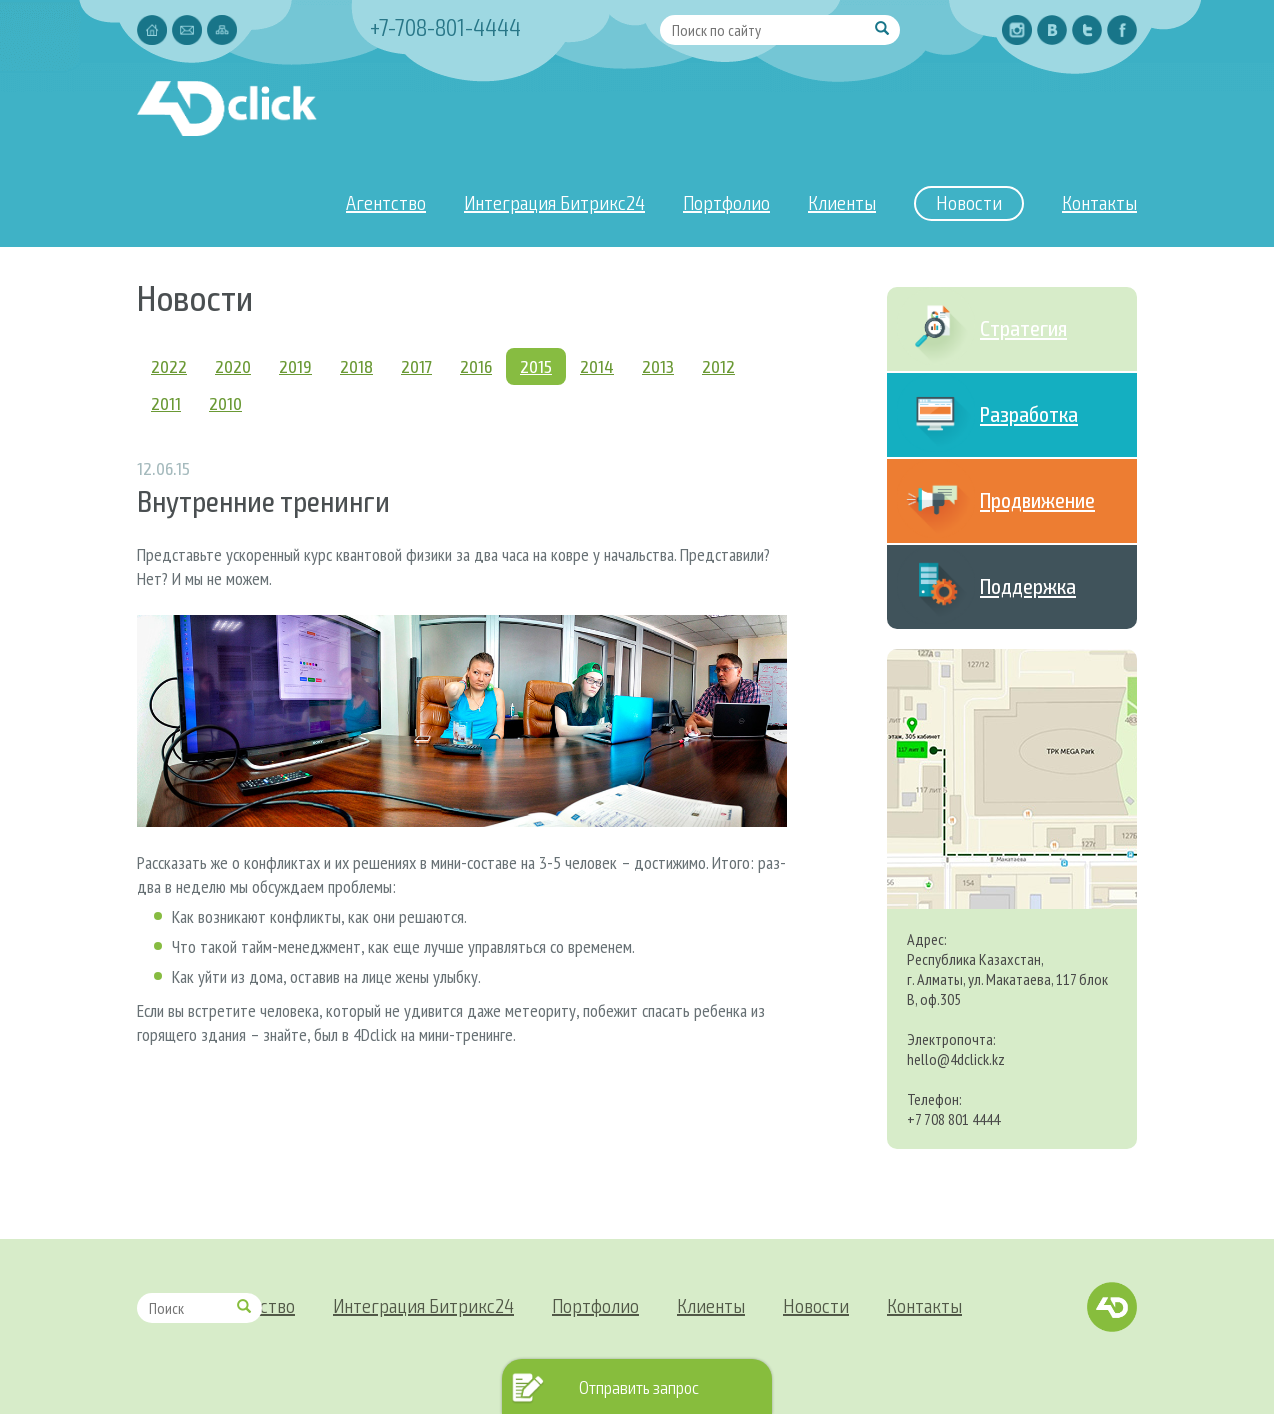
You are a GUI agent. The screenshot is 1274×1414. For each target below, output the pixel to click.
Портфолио (726, 202)
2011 (166, 403)
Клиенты (842, 202)
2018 (356, 366)
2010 (225, 403)
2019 (295, 366)
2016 (476, 366)
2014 (597, 366)
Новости (969, 202)
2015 (536, 366)
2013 (658, 366)
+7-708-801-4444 (445, 26)
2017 (416, 366)
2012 (718, 366)
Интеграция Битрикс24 (554, 202)
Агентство (386, 202)
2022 (169, 366)
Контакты (1099, 202)
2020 (233, 366)
